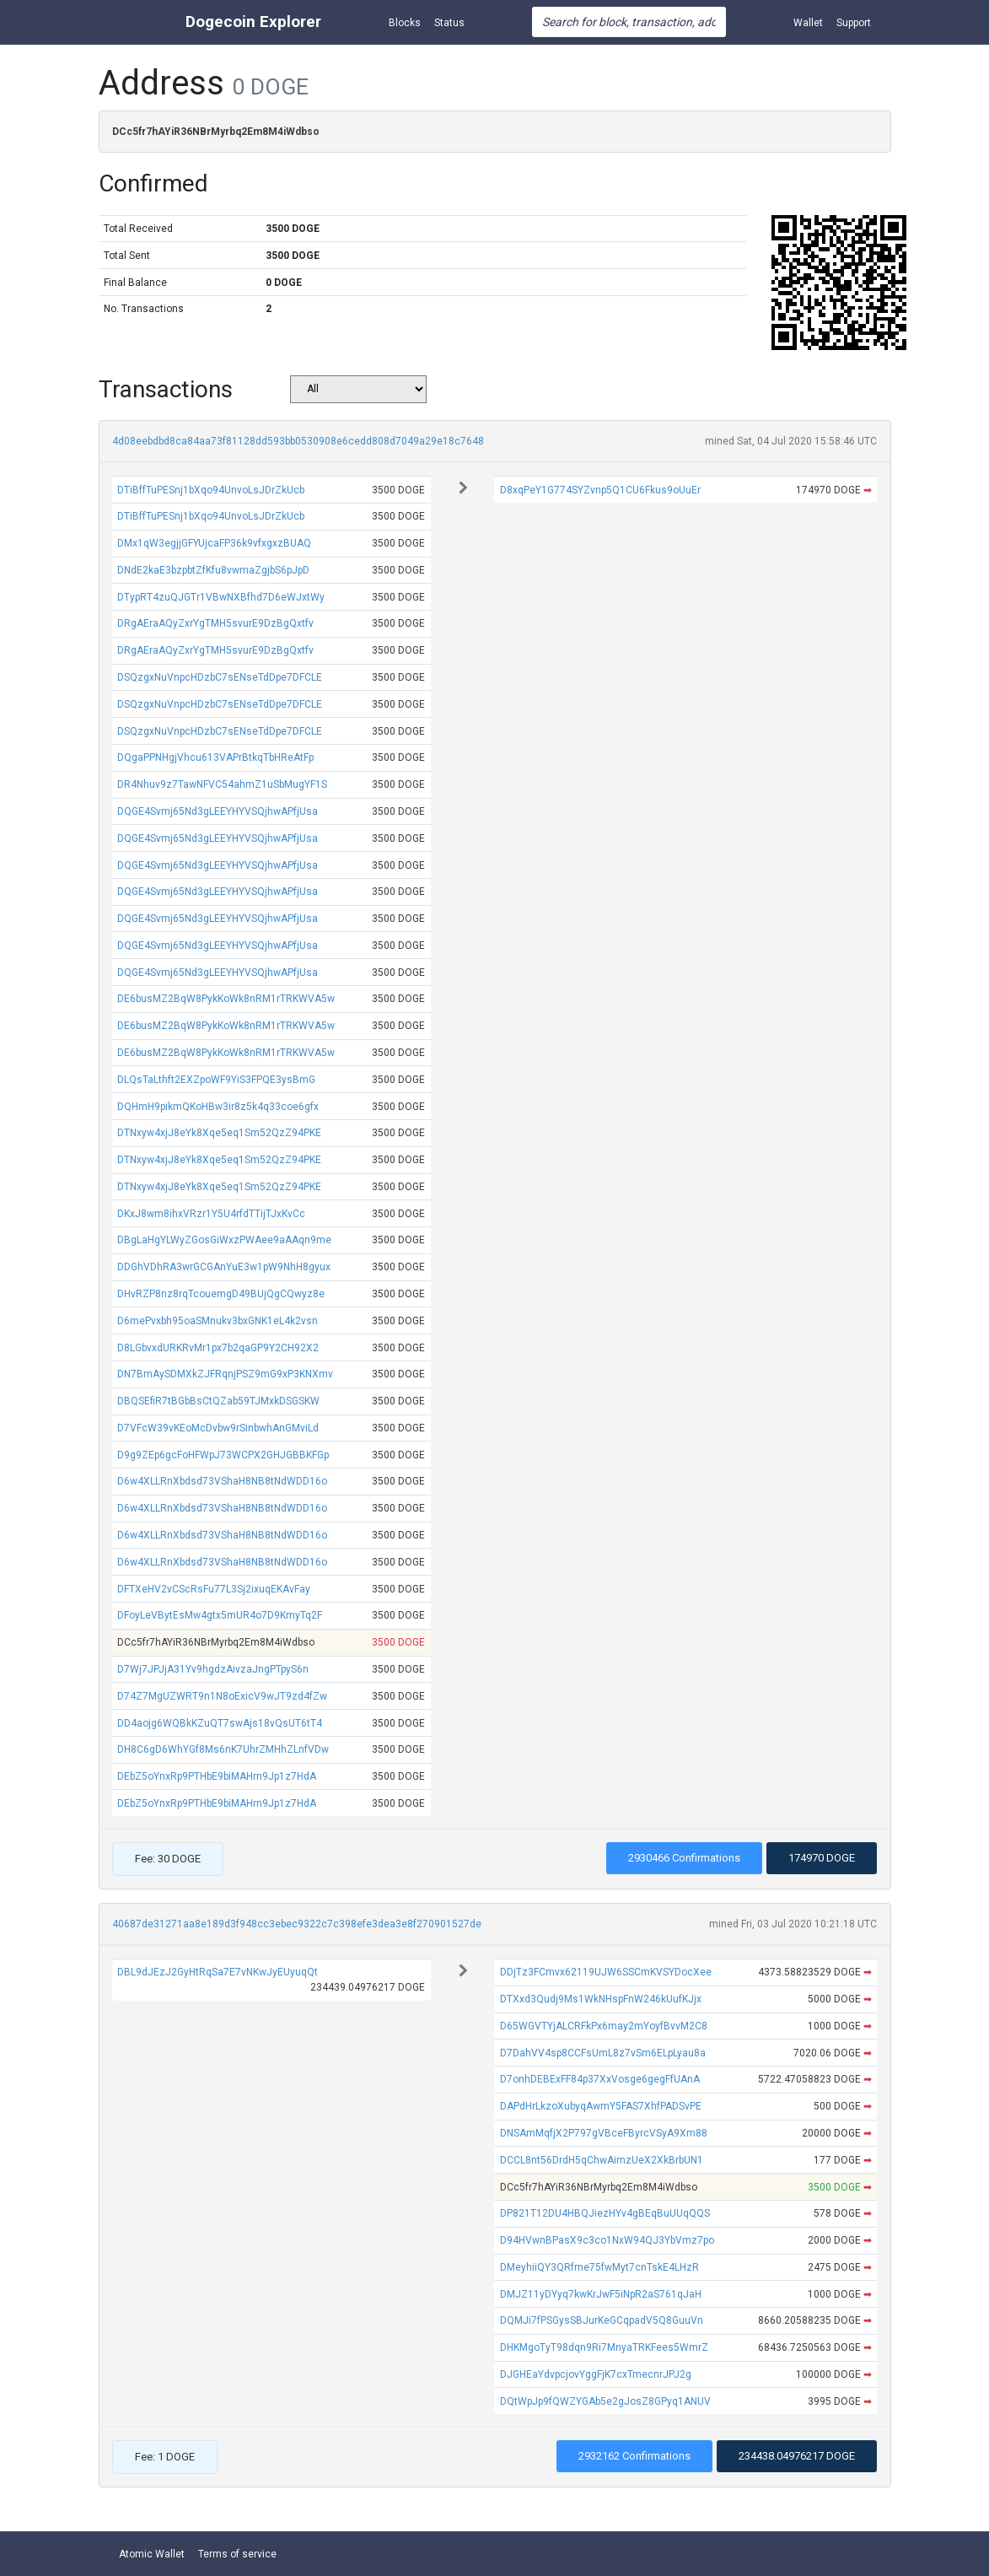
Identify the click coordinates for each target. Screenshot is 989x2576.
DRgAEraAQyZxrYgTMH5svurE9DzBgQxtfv (215, 623)
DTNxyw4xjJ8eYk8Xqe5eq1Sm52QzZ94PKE (219, 1133)
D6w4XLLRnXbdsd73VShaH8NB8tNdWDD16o (222, 1481)
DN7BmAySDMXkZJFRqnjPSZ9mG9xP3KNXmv (225, 1374)
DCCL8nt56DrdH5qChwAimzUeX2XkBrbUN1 (601, 2160)
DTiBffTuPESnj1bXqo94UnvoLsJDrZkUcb (210, 490)
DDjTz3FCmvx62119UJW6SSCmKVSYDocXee (606, 1972)
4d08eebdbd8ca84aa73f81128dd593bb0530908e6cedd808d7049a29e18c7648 (298, 441)
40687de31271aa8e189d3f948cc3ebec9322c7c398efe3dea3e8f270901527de (296, 1924)
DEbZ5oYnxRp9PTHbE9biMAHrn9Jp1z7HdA (216, 1776)
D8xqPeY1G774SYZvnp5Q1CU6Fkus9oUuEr (600, 490)
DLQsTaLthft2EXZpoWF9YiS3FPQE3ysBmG (216, 1080)
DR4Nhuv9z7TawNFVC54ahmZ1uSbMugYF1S (222, 784)
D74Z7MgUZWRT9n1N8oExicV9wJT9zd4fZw (222, 1696)
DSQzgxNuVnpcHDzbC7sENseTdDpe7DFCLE (219, 677)
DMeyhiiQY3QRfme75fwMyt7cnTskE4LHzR (599, 2267)
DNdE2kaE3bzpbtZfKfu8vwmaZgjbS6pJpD (213, 570)
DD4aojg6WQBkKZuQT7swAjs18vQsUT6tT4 (219, 1723)
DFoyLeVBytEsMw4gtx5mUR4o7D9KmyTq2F (219, 1615)
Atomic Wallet (152, 2554)
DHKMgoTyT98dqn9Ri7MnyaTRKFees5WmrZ (604, 2347)
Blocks (405, 23)
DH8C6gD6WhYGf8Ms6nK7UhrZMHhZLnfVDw (223, 1749)
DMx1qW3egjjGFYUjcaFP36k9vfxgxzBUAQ (214, 543)
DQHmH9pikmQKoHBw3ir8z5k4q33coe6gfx (218, 1107)
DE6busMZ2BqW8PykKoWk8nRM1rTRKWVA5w (226, 999)
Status (449, 23)
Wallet (808, 23)
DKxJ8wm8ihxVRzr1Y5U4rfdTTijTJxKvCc (211, 1214)
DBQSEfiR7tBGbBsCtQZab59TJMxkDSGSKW (218, 1401)
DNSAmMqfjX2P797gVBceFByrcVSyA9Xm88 (603, 2133)
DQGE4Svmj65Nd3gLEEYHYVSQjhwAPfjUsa (217, 811)
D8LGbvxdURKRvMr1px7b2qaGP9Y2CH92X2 (218, 1348)
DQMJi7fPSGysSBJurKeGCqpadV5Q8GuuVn (601, 2320)
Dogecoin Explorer (253, 21)
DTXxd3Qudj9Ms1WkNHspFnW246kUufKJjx (600, 1999)
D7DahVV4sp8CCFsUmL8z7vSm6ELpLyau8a (603, 2053)
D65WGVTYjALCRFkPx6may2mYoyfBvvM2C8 (603, 2026)
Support (853, 23)
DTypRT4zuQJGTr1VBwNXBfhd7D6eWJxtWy (221, 597)
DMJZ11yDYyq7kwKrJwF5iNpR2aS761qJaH (600, 2294)
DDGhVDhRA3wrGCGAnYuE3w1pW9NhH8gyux (224, 1267)
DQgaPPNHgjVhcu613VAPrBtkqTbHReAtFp (215, 757)
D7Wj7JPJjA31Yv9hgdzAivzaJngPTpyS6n (213, 1669)
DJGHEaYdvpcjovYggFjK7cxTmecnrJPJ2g (595, 2374)
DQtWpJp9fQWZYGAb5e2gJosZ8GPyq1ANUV (605, 2401)
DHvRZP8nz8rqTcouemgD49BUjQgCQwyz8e (221, 1294)
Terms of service (237, 2554)
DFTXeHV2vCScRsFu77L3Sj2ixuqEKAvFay (213, 1589)
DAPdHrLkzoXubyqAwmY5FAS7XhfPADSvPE (600, 2106)
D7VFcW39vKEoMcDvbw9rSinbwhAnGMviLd (218, 1428)
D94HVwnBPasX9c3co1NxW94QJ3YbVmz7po (607, 2240)
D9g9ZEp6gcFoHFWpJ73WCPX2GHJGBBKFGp (223, 1455)
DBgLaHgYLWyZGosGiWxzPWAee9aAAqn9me (224, 1240)
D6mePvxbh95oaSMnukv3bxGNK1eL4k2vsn (217, 1321)
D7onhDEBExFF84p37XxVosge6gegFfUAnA (600, 2079)
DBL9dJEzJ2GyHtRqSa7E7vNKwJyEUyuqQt (217, 1972)
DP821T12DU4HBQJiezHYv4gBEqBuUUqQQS (605, 2213)
